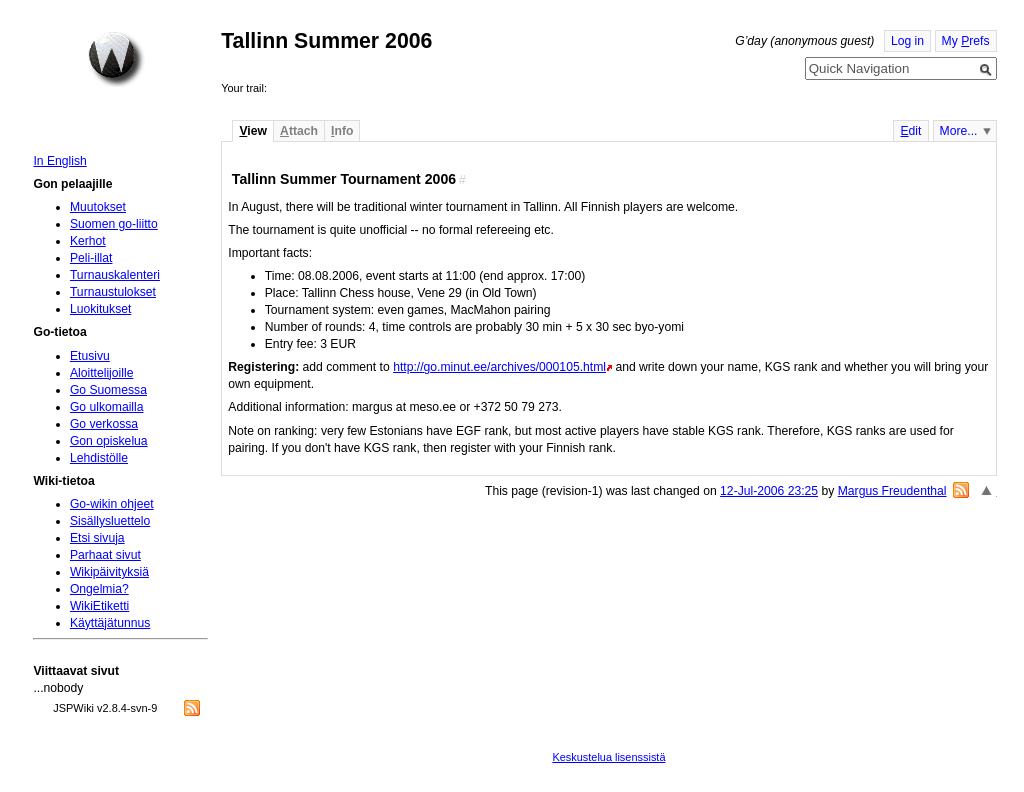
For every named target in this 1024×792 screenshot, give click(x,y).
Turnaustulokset (113, 292)
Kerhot (88, 241)
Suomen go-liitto (114, 224)
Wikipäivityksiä (109, 572)
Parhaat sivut (105, 555)
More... (959, 131)
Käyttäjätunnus (110, 623)
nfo (342, 131)
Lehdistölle (99, 458)
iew (252, 131)
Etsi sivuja (97, 538)
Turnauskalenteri (115, 275)
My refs (966, 41)
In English (59, 161)
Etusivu (90, 356)
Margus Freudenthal (892, 491)
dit (910, 131)
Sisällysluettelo (110, 521)
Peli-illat (91, 258)
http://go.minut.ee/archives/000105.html (499, 367)
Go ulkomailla (107, 407)
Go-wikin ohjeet (112, 504)
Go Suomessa (108, 390)
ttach (299, 131)
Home (116, 59)
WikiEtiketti (99, 606)
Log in (907, 41)
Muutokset (98, 207)
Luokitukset (101, 309)
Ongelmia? (99, 589)
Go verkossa (104, 424)
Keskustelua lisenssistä (608, 757)
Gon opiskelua (109, 441)
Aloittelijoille (102, 373)
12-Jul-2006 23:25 (769, 491)
